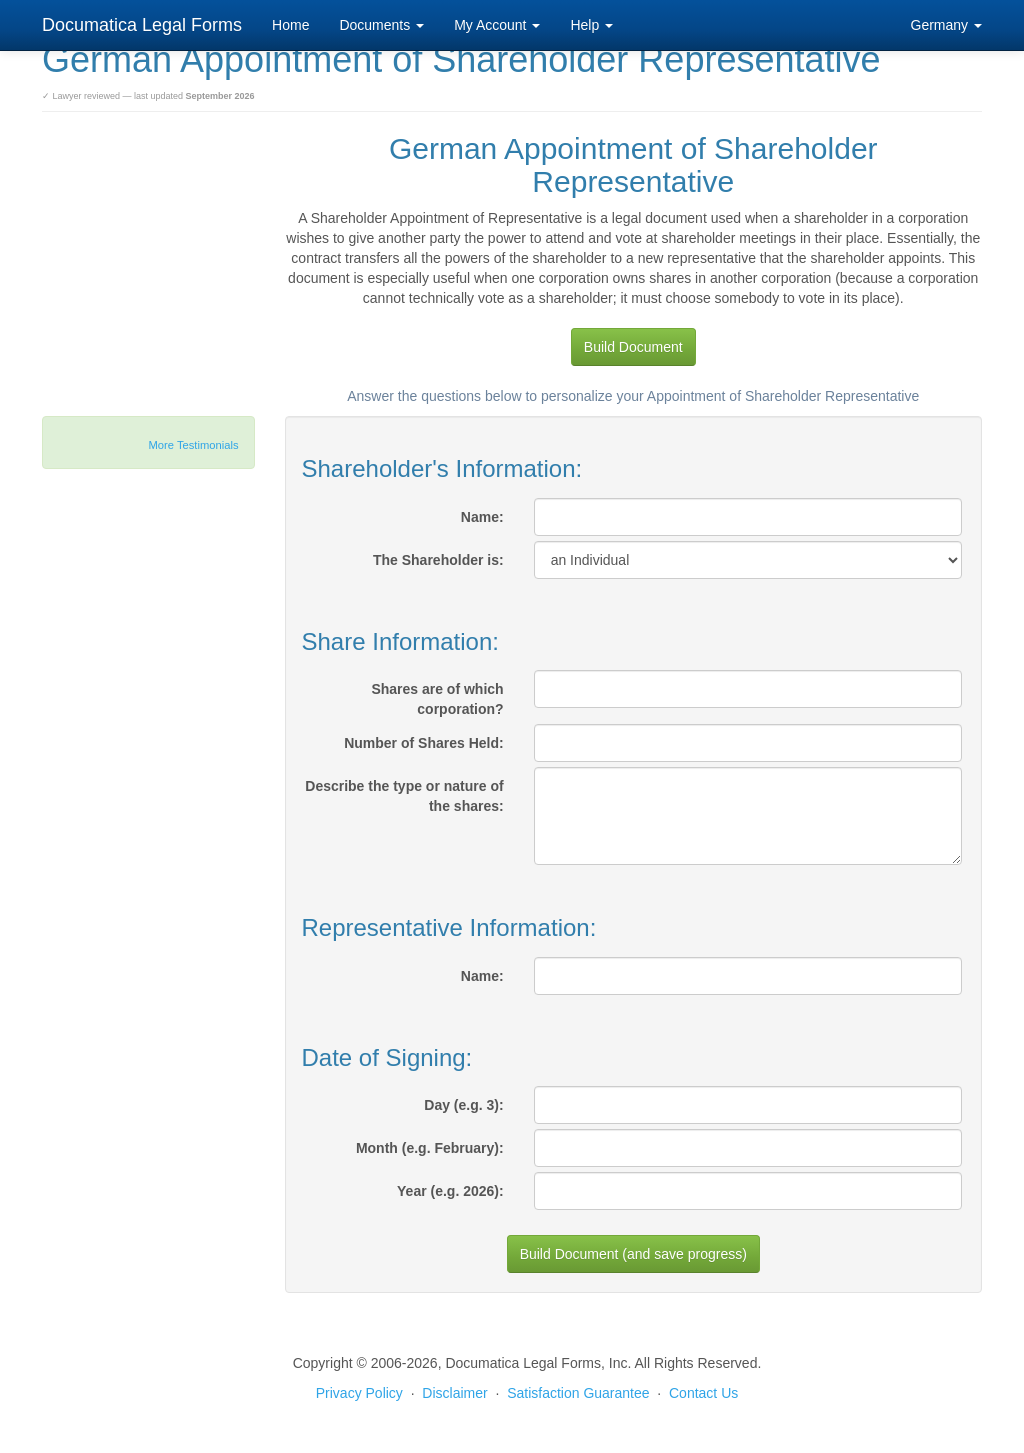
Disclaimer (454, 1393)
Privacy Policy (359, 1393)
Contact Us (703, 1393)
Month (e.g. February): (430, 1148)
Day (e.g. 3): (463, 1105)
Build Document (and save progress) (633, 1254)
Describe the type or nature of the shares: (404, 796)
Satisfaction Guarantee (578, 1393)
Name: (482, 517)
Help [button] (591, 25)
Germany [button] (946, 25)
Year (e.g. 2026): (450, 1191)
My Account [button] (497, 25)
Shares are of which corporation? (437, 699)
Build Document (633, 347)
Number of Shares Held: (423, 743)
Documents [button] (381, 25)
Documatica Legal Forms (142, 25)
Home (290, 25)
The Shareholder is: (438, 560)
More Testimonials (194, 445)
